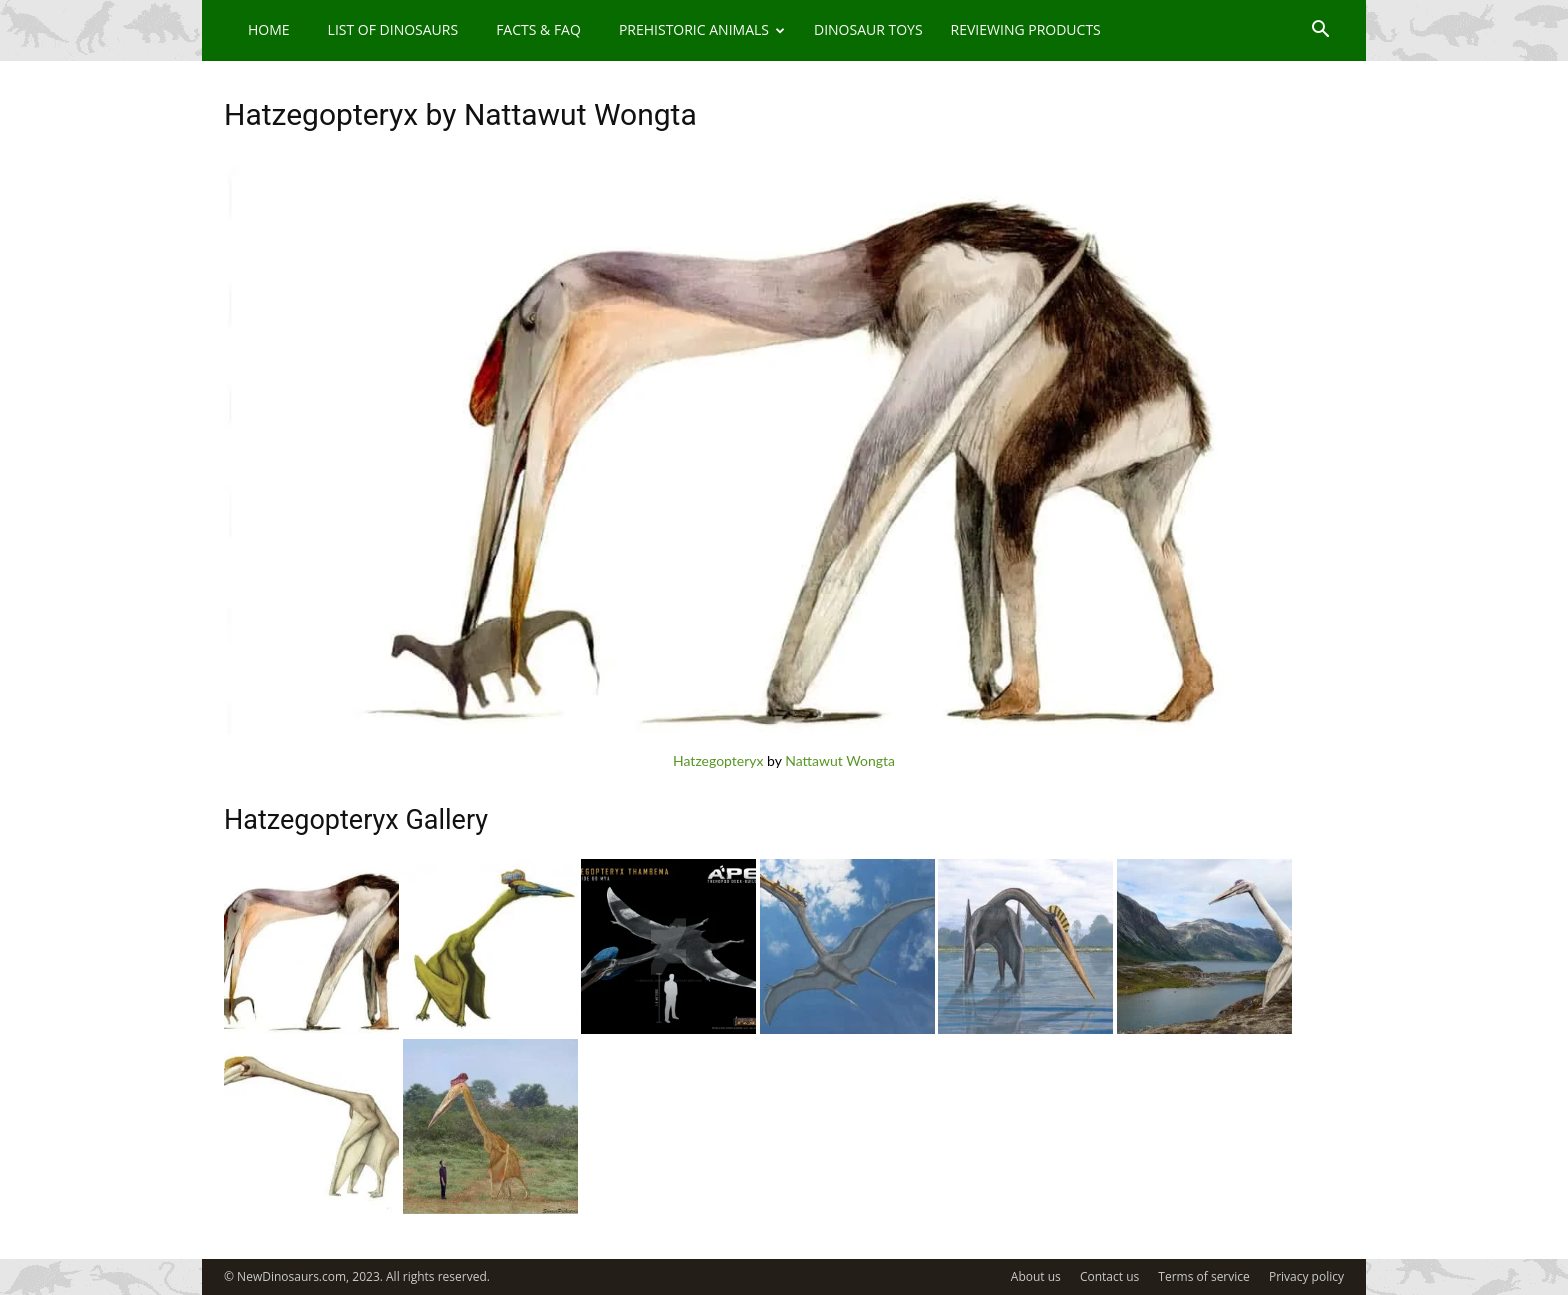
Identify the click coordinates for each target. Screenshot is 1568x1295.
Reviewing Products (1026, 29)
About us (1036, 1276)
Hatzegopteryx (718, 760)
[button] (1320, 31)
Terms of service (1203, 1276)
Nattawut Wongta (840, 760)
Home (269, 29)
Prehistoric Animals (702, 29)
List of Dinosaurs (393, 29)
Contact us (1109, 1276)
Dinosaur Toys (868, 29)
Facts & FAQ (538, 29)
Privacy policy (1306, 1276)
